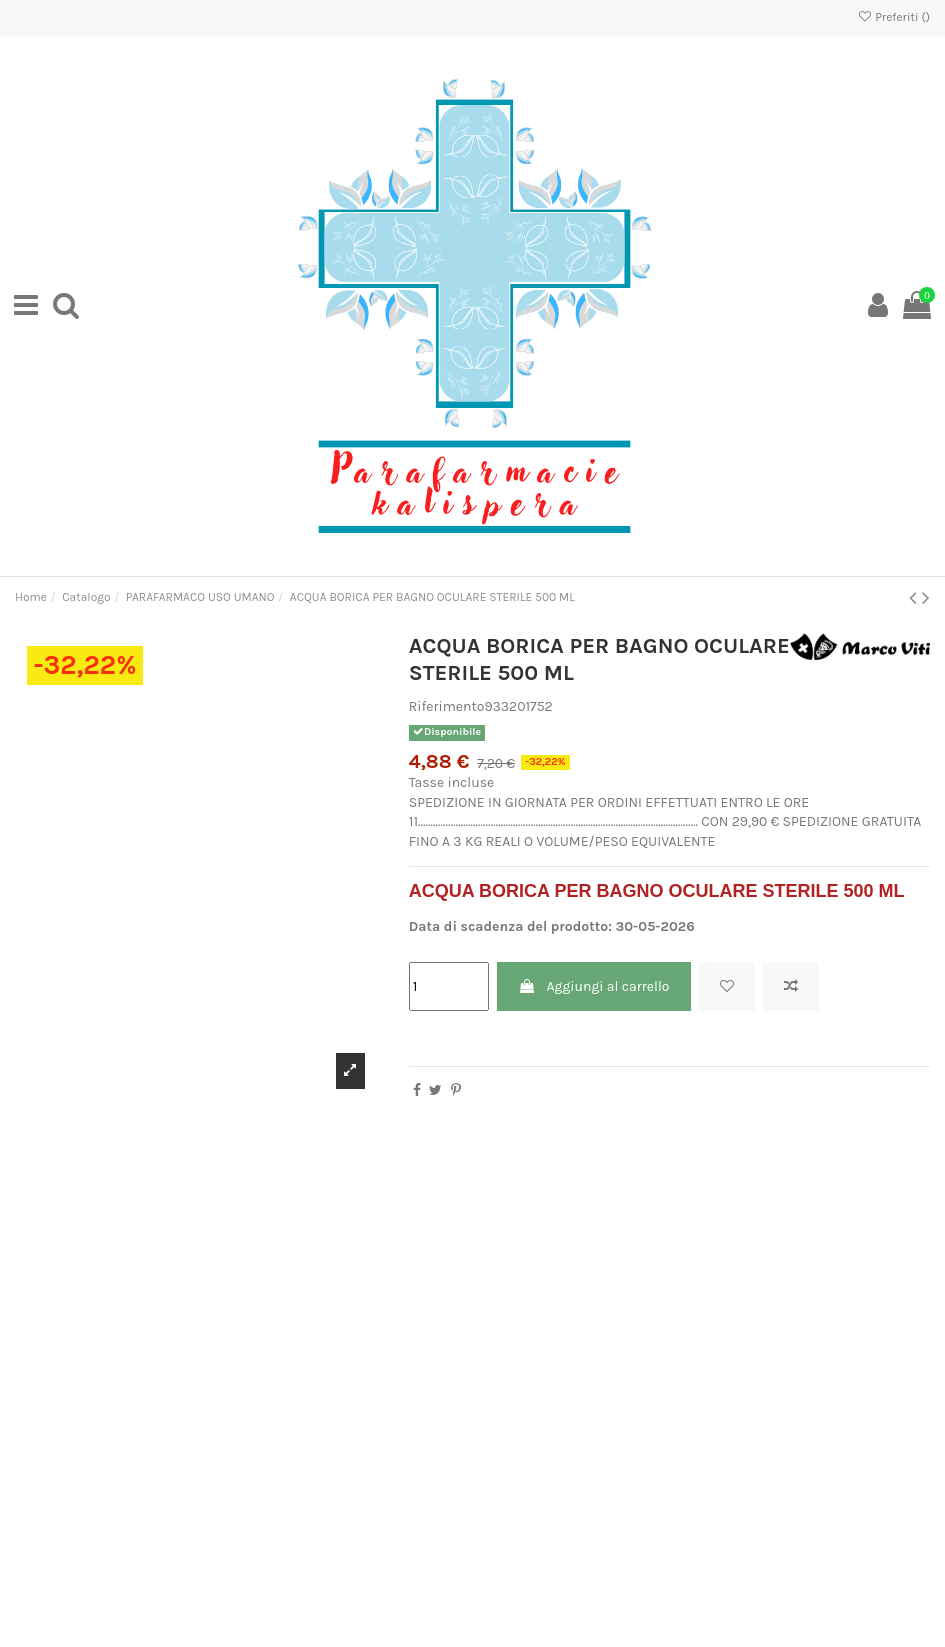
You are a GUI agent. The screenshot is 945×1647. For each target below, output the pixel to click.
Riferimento (447, 706)
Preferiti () (893, 17)
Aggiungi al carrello (593, 986)
